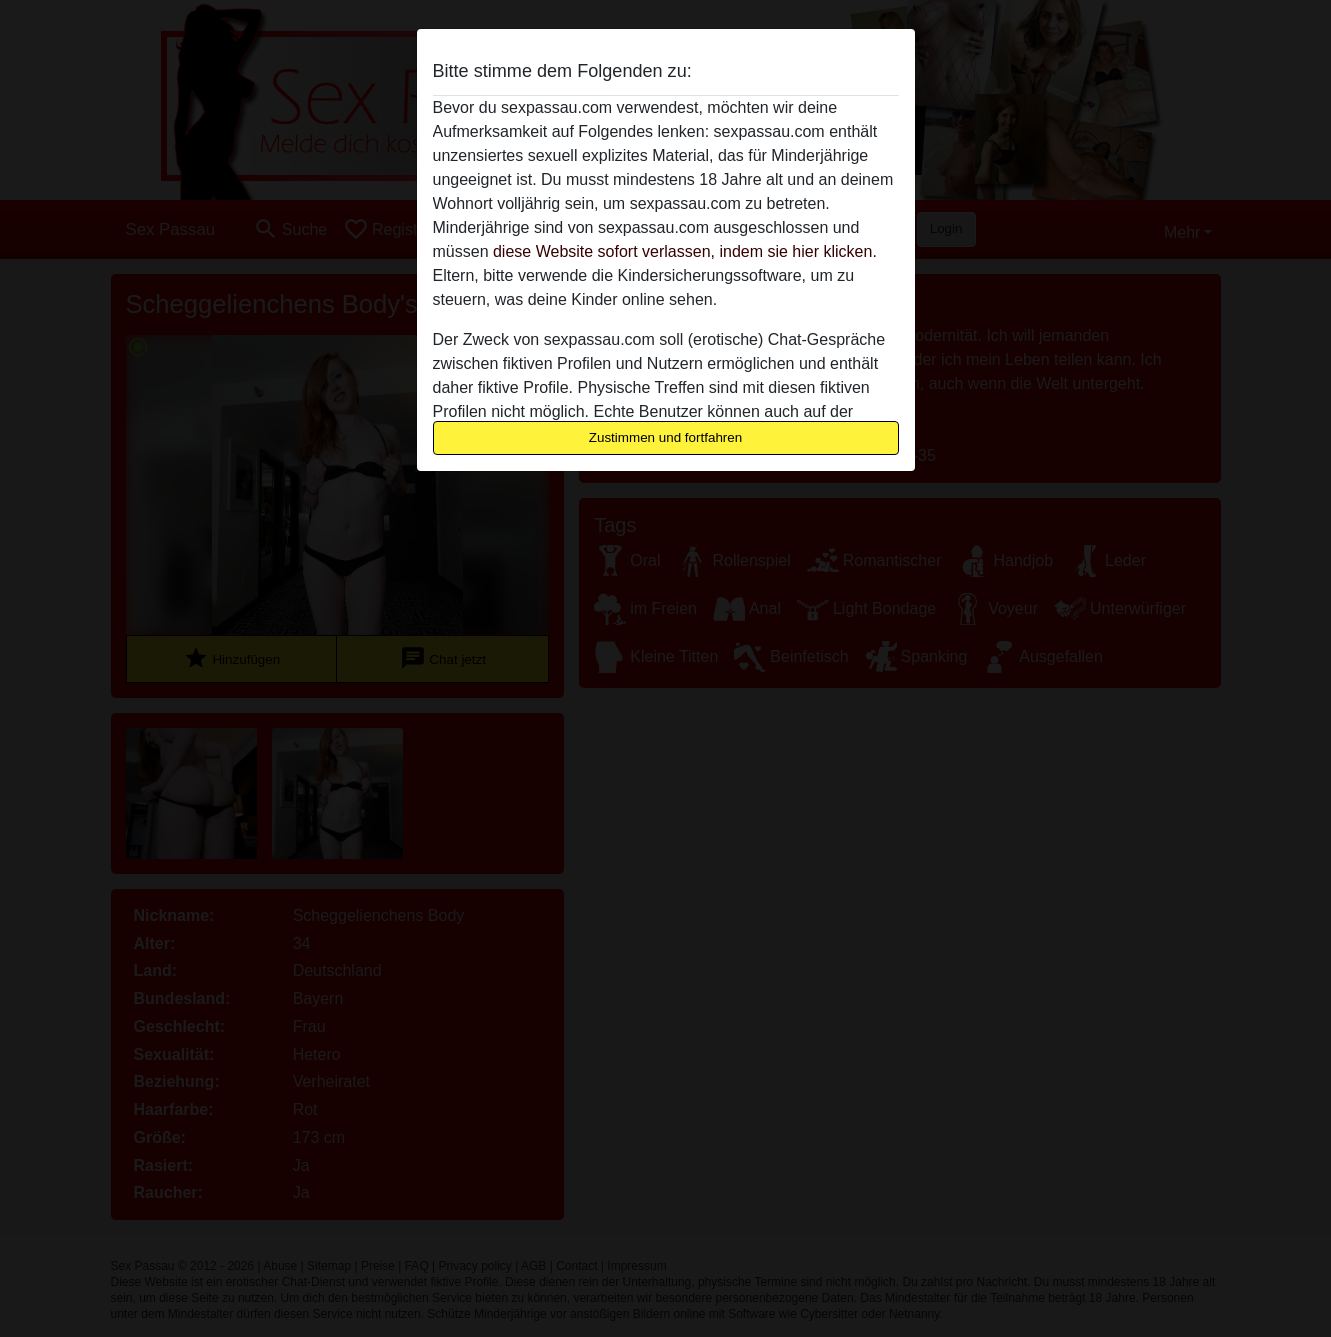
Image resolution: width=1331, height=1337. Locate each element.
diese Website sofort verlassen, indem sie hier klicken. (685, 251)
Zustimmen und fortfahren (666, 437)
